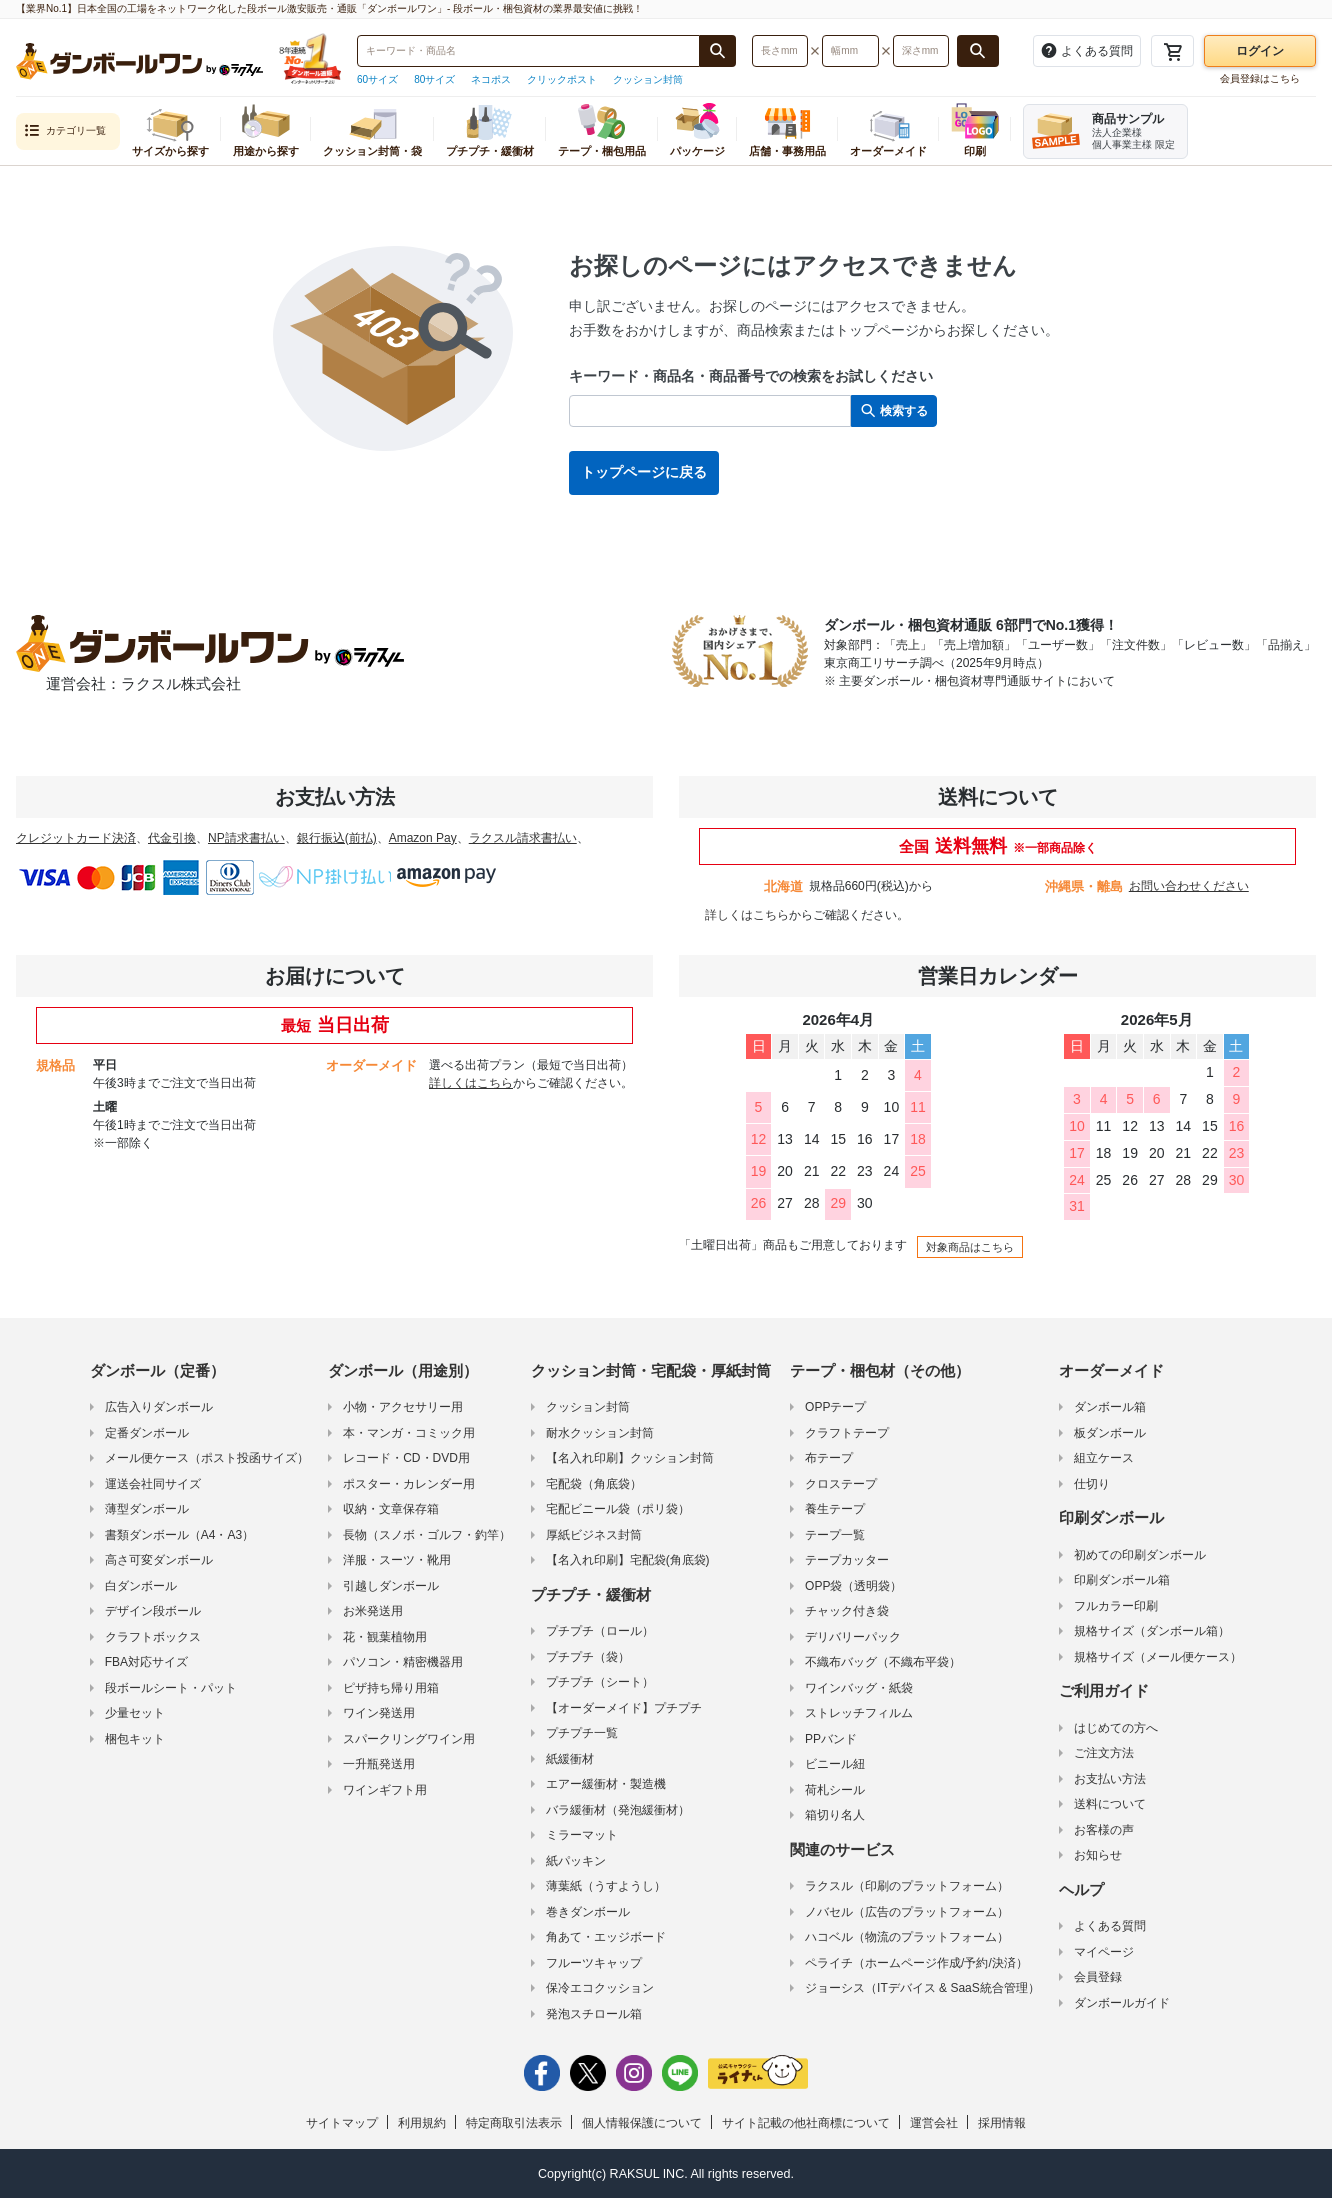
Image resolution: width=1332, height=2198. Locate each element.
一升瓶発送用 (379, 1764)
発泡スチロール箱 (594, 2014)
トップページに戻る (644, 472)
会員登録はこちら (1260, 78)
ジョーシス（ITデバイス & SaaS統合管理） (922, 1988)
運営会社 (934, 2123)
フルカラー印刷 (1116, 1606)
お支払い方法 (1110, 1779)
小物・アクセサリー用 (403, 1407)
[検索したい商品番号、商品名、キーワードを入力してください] (528, 51)
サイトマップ (342, 2123)
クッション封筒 (648, 79)
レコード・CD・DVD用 (406, 1458)
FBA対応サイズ (146, 1662)
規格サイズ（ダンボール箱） (1152, 1631)
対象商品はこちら (970, 1247)
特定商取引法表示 (514, 2123)
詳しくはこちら (747, 915)
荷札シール (835, 1790)
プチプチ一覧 (582, 1733)
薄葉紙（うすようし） (606, 1886)
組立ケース (1104, 1458)
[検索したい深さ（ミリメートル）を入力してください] (921, 51)
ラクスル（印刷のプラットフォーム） (907, 1886)
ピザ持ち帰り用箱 (391, 1688)
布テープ (829, 1458)
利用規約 (422, 2123)
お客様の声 (1104, 1830)
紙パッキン (576, 1861)
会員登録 (1098, 1977)
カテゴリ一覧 (65, 131)
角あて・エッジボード (606, 1937)
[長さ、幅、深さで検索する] (978, 51)
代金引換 (172, 838)
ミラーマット (582, 1835)
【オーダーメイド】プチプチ (624, 1708)
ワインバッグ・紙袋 (859, 1688)
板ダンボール (1110, 1433)
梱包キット (135, 1739)
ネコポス (491, 79)
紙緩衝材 (570, 1759)
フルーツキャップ (594, 1963)
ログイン (1260, 51)
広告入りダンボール (159, 1407)
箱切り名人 (835, 1815)
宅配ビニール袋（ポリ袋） (618, 1509)
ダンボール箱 (1110, 1407)
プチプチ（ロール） (600, 1631)
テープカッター (847, 1560)
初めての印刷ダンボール (1140, 1555)
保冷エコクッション (600, 1988)
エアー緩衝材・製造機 (606, 1784)
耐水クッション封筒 (600, 1433)
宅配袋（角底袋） (594, 1484)
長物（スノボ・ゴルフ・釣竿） (427, 1535)
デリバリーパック (853, 1637)
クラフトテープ (847, 1433)
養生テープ (835, 1509)
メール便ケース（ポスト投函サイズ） (207, 1458)
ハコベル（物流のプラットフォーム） (907, 1937)
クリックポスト (562, 79)
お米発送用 (373, 1611)
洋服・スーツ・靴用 (397, 1560)
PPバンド (831, 1739)
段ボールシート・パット (171, 1688)
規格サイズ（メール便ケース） (1158, 1657)
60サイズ (377, 79)
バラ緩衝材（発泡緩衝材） (618, 1810)
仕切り (1092, 1484)
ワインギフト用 (385, 1790)
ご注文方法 (1104, 1753)
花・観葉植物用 (385, 1637)
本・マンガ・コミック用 (409, 1433)
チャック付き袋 (847, 1611)
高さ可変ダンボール (159, 1560)
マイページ (1104, 1952)
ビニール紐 (835, 1764)
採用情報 (1002, 2123)
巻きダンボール (588, 1912)
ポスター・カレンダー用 (409, 1484)
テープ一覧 (835, 1535)
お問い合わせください (1189, 886)
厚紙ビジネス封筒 (594, 1535)
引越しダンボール (391, 1586)
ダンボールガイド (1122, 2003)
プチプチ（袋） (588, 1657)
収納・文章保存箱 (391, 1509)
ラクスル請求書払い (523, 838)
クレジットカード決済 (76, 838)
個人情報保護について (642, 2123)
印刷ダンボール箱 (1122, 1580)
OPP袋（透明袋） (853, 1586)
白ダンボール (141, 1586)
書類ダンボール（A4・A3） (179, 1535)
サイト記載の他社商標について (806, 2123)
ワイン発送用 (379, 1713)
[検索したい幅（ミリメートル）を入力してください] (850, 51)
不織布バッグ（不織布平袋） (883, 1662)
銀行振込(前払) (337, 838)
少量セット (135, 1713)
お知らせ (1098, 1855)
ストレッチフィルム (859, 1713)
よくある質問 (1110, 1926)
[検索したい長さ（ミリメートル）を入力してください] (780, 51)
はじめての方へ (1116, 1728)
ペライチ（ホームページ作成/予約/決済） (916, 1963)
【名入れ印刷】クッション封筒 (630, 1458)
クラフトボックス (153, 1637)
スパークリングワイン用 (409, 1739)
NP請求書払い (246, 838)
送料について (1110, 1804)
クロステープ (841, 1484)
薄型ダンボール (147, 1509)
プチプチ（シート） (600, 1682)
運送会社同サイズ (153, 1484)
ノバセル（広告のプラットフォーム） (907, 1912)
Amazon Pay (423, 838)
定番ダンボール (147, 1433)
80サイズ (434, 79)
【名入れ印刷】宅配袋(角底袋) (628, 1560)
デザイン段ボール (153, 1611)
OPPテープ (835, 1407)
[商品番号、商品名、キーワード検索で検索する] (718, 51)
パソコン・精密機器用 (403, 1662)
